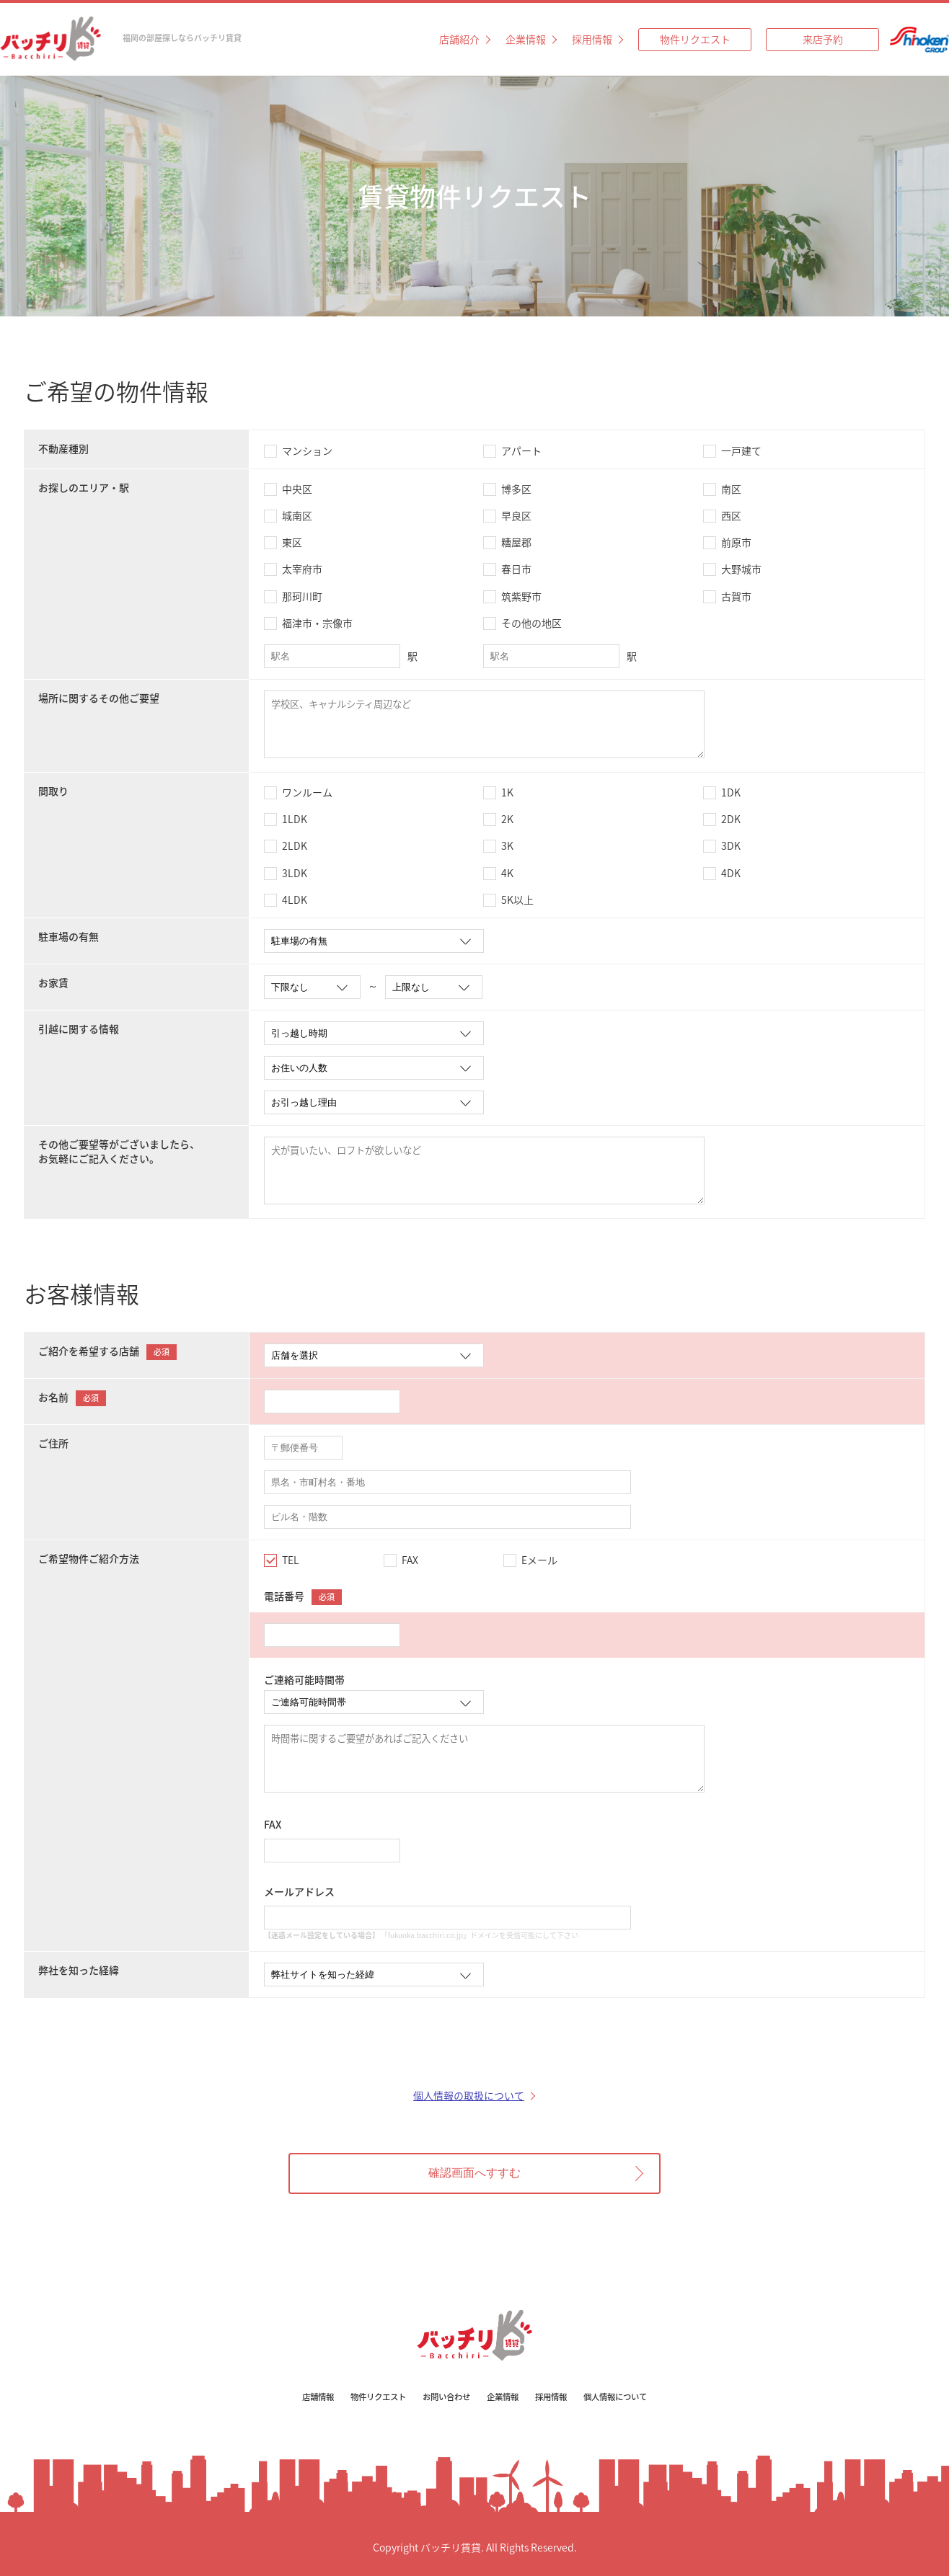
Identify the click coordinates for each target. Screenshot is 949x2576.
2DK (731, 819)
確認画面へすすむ (474, 2173)
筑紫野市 (521, 596)
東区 (292, 542)
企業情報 (526, 39)
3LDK (294, 873)
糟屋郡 (516, 542)
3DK (731, 845)
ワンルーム (307, 792)
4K (507, 873)
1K (507, 792)
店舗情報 (308, 2396)
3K (507, 845)
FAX (410, 1560)
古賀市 (736, 596)
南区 (731, 488)
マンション (307, 450)
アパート (521, 450)
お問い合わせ (445, 2396)
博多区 (516, 488)
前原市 (736, 542)
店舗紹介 (459, 39)
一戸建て (741, 450)
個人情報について (624, 2396)
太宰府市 (302, 568)
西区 (731, 515)
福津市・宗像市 (317, 623)
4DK (731, 873)
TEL (290, 1560)
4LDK (294, 899)
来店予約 (823, 39)
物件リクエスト (695, 39)
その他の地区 (531, 623)
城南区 (297, 515)
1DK (731, 792)
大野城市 (741, 568)
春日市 (516, 568)
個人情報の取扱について (468, 2095)
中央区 (297, 488)
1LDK (294, 819)
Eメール (539, 1560)
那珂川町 (302, 596)
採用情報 (592, 39)
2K (507, 819)
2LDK (294, 845)
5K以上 (517, 899)
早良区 (516, 515)
